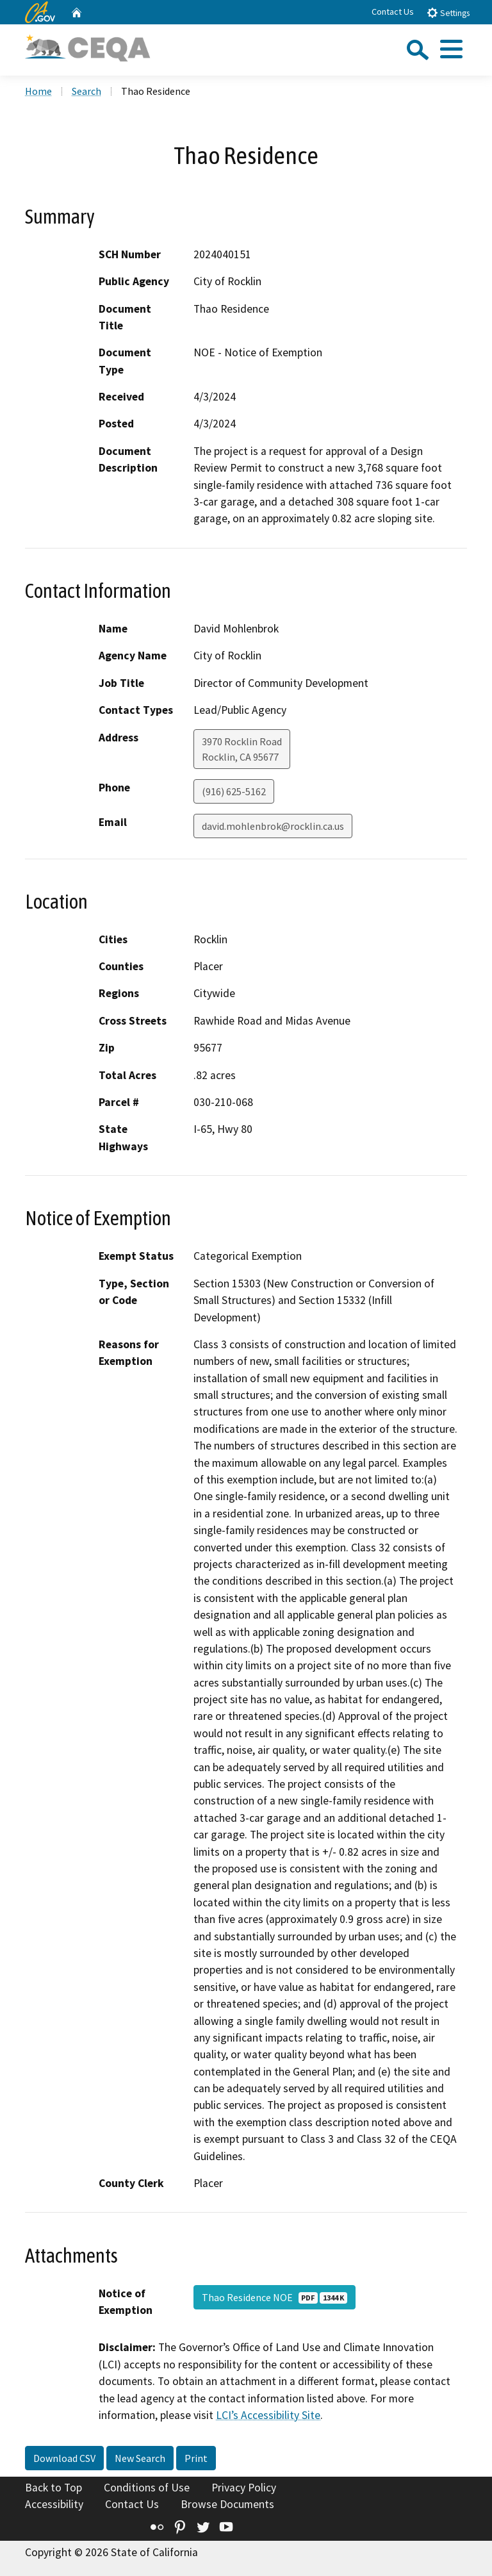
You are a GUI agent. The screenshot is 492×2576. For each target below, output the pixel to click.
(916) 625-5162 (234, 791)
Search (86, 91)
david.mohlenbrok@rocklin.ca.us (273, 826)
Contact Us (393, 11)
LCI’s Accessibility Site (268, 2415)
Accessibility (54, 2504)
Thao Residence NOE (274, 2297)
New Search (140, 2458)
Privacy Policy (243, 2488)
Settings (448, 12)
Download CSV (64, 2458)
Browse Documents (227, 2504)
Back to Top (53, 2488)
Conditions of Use (147, 2488)
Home (38, 91)
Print (196, 2458)
